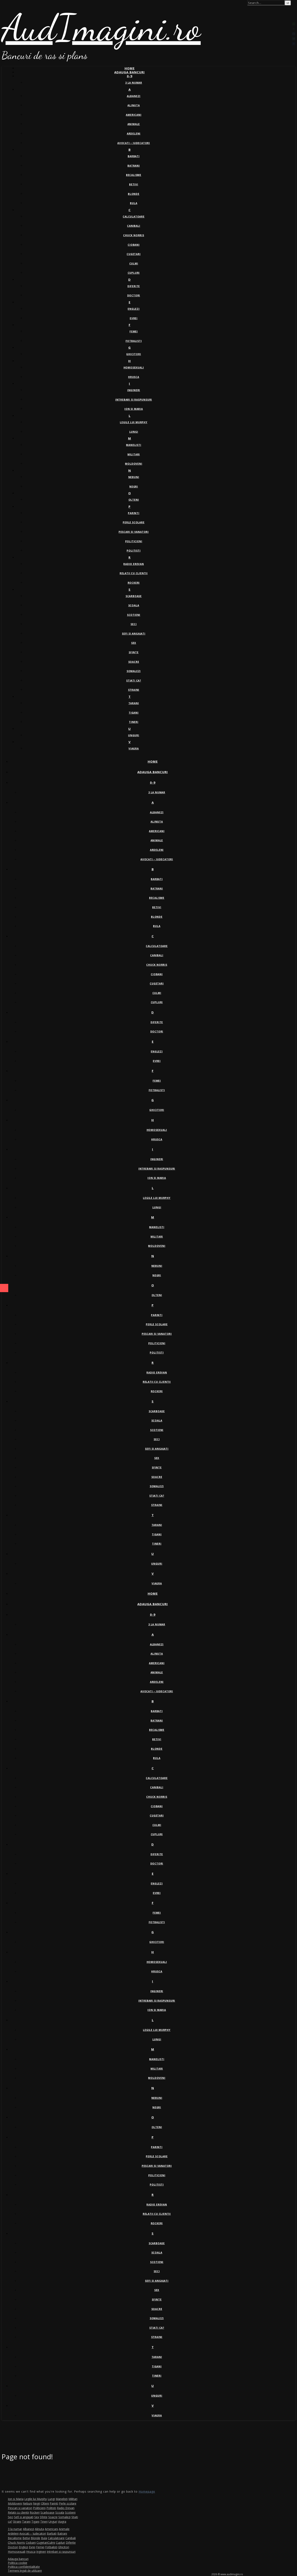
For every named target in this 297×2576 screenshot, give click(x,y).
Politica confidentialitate (24, 2567)
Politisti (133, 550)
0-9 (129, 76)
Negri (133, 486)
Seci (134, 624)
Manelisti (133, 445)
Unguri (133, 735)
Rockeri (134, 582)
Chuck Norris (133, 235)
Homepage (147, 2491)
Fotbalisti (134, 341)
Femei (134, 331)
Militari (133, 454)
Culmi (133, 263)
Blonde (133, 194)
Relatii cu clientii (134, 573)
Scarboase (134, 596)
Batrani (133, 165)
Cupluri (134, 273)
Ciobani (134, 245)
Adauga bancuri (129, 72)
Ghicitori (133, 354)
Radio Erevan (133, 564)
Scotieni (133, 615)
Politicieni (133, 541)
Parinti (133, 513)
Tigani (134, 712)
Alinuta (133, 105)
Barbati (134, 156)
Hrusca (133, 377)
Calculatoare (134, 216)
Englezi (134, 309)
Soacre (133, 662)
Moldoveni (133, 463)
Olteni (133, 499)
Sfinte (134, 652)
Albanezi (133, 96)
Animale (133, 124)
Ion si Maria (133, 409)
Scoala (133, 605)
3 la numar (133, 82)
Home (130, 68)
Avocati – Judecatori (133, 143)
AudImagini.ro (101, 27)
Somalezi (134, 671)
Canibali (133, 226)
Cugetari (133, 254)
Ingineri (133, 390)
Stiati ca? (133, 680)
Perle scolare (133, 522)
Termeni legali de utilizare (25, 2570)
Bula (133, 203)
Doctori (133, 295)
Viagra (133, 748)
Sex (133, 643)
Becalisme (133, 175)
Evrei (134, 318)
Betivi (133, 184)
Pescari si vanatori (134, 532)
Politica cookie (17, 2563)
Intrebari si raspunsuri (133, 399)
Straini (133, 690)
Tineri (133, 722)
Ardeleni (133, 133)
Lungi (133, 432)
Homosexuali (134, 367)
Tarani (133, 703)
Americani (133, 115)
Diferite (133, 286)
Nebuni (133, 477)
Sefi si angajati (133, 633)
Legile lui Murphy (133, 422)
